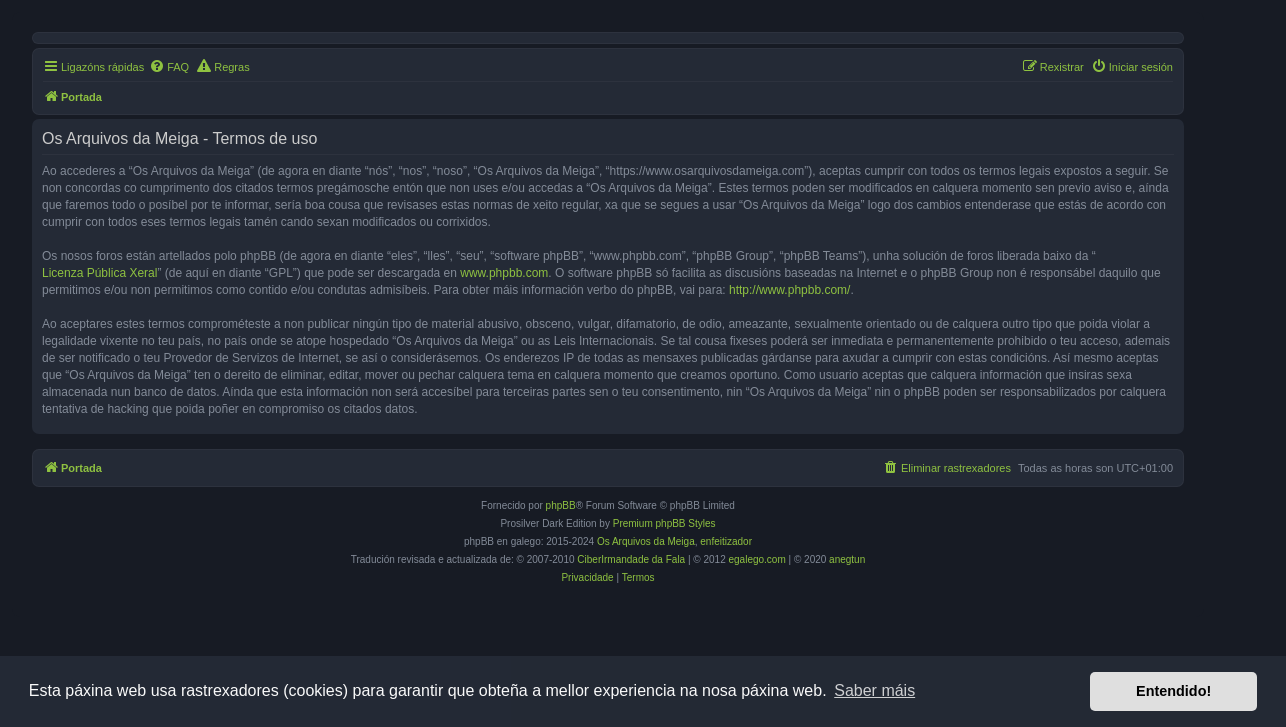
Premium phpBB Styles (664, 523)
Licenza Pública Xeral (99, 273)
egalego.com (757, 559)
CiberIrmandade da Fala (631, 559)
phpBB (561, 505)
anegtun (847, 559)
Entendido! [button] (1173, 691)
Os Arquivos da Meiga (646, 541)
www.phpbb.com (504, 273)
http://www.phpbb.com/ (789, 290)
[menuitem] (169, 67)
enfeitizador (726, 541)
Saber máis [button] (874, 690)
